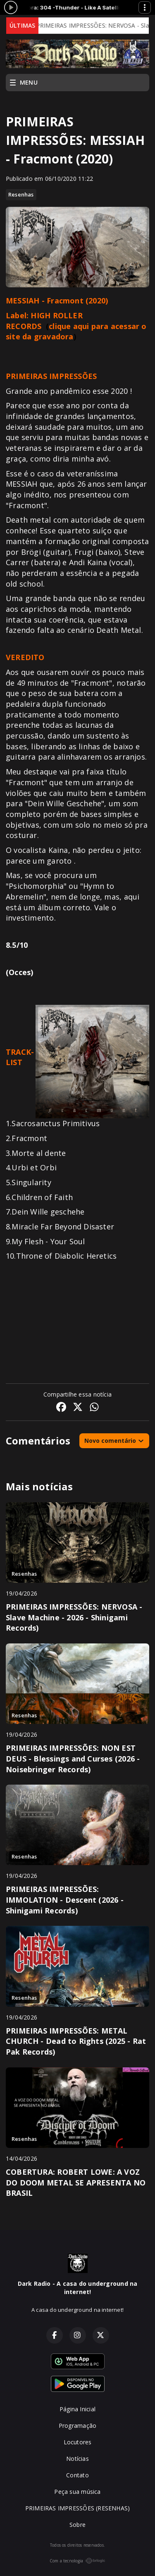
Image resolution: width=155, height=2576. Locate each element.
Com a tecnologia (77, 2561)
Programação (77, 2425)
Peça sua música (77, 2492)
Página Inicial (77, 2409)
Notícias (77, 2458)
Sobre (77, 2525)
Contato (77, 2475)
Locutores (78, 2442)
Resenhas (21, 194)
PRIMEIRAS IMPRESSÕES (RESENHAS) (77, 2508)
